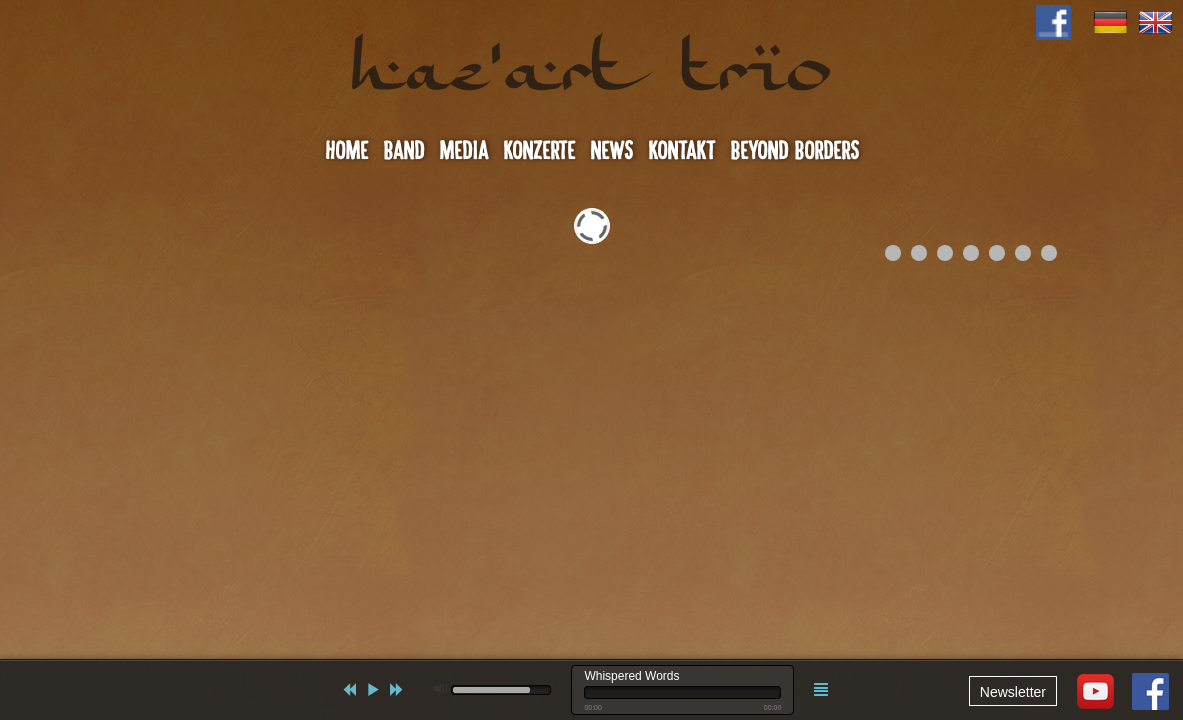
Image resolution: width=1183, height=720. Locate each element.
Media (463, 151)
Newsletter (1013, 692)
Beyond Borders (794, 151)
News (611, 151)
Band (403, 151)
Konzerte (539, 151)
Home (346, 151)
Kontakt (681, 151)
